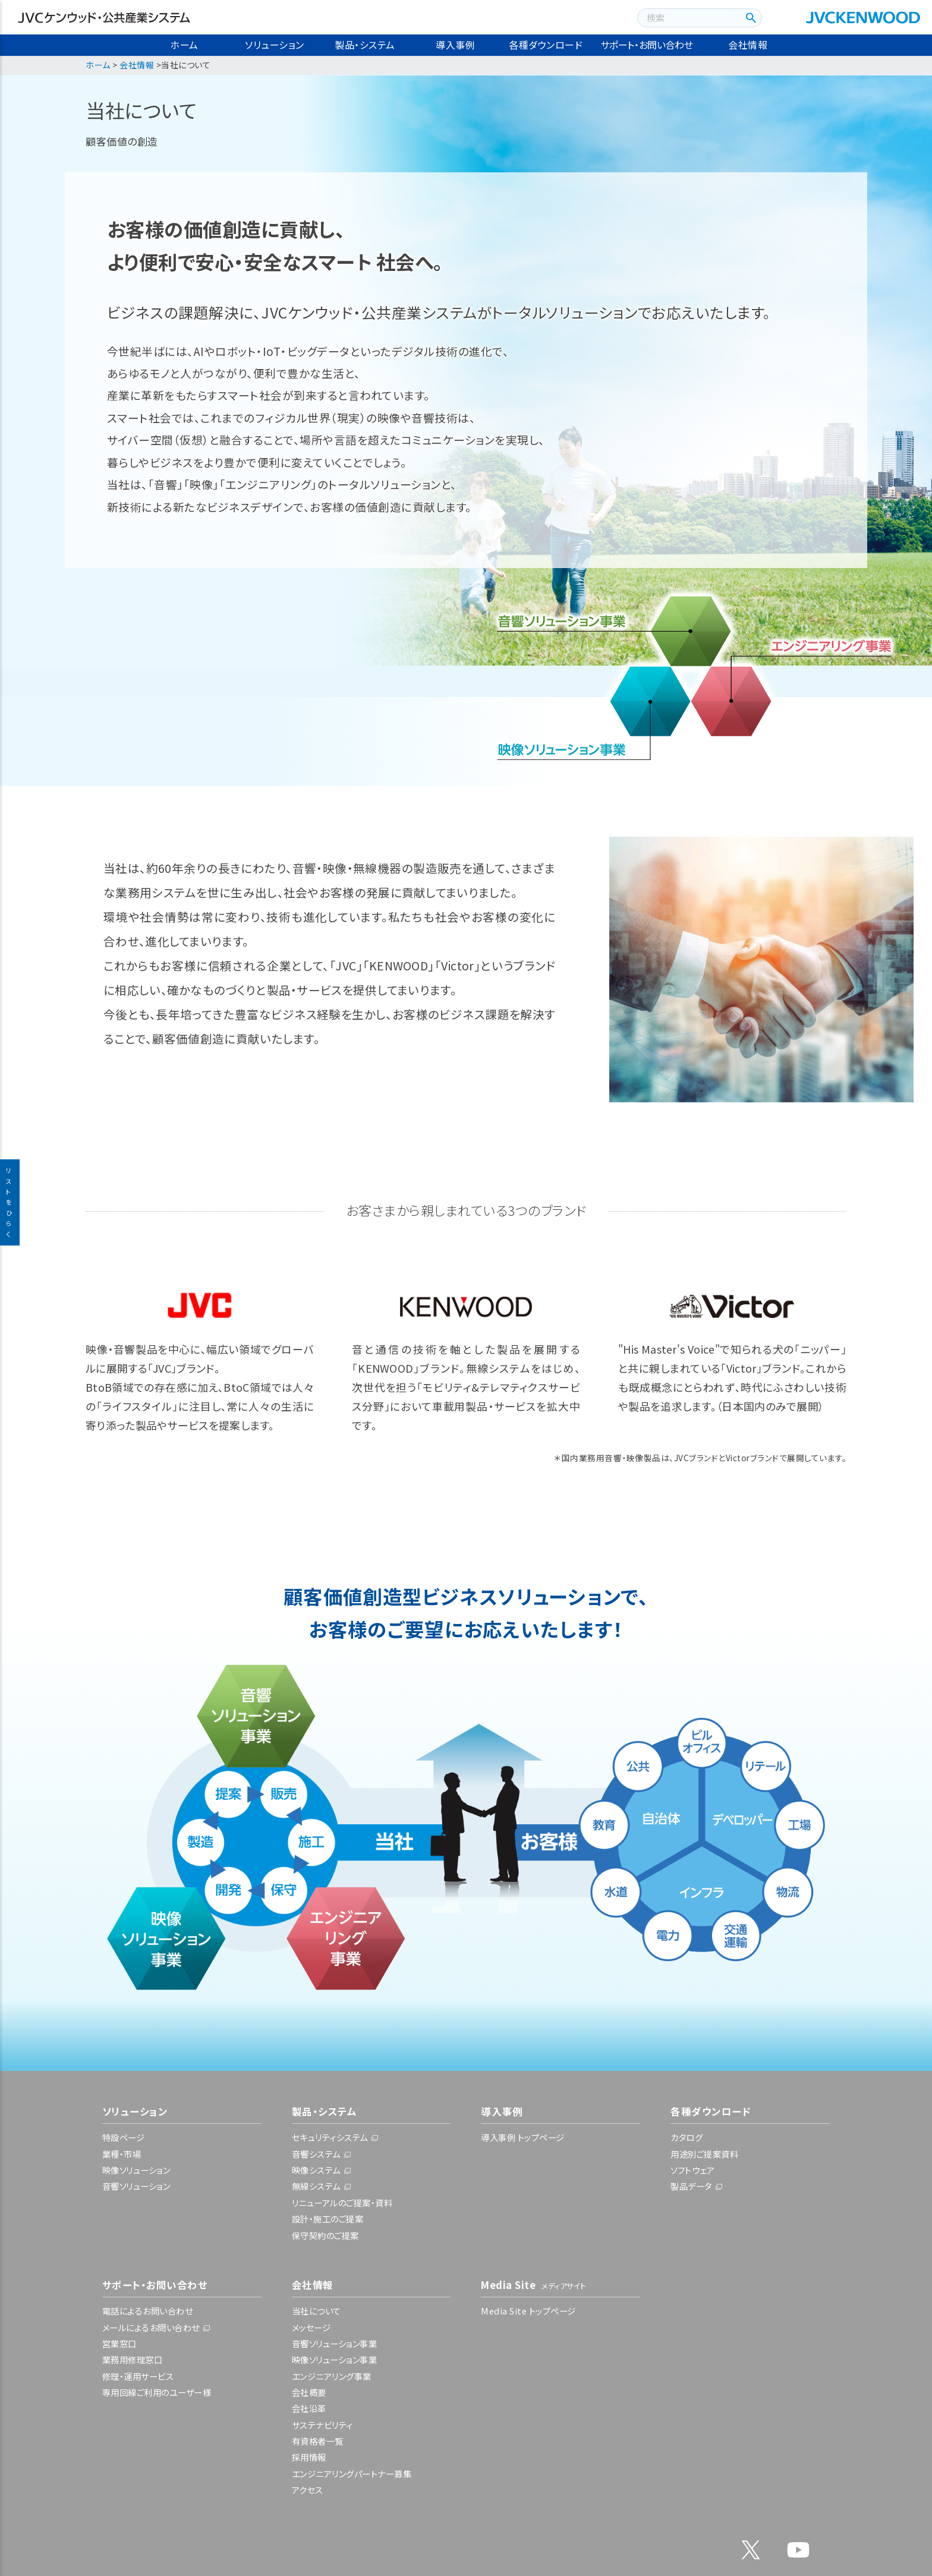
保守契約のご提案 (325, 2235)
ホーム (184, 44)
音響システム (316, 2154)
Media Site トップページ (528, 2310)
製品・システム (365, 44)
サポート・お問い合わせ (646, 44)
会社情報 (747, 44)
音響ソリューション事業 (334, 2343)
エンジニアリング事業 (331, 2376)
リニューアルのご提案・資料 (342, 2202)
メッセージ (311, 2327)
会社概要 (309, 2392)
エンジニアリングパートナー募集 (352, 2473)
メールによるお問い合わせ (151, 2327)
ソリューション (274, 44)
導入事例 (455, 44)
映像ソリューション (136, 2170)
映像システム (316, 2170)
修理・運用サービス (138, 2376)
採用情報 (309, 2457)
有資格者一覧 (318, 2441)
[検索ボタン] (749, 18)
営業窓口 (119, 2343)
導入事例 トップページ (523, 2137)
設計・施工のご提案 (328, 2218)
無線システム (316, 2186)
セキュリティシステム (330, 2137)
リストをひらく (10, 1202)
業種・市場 (121, 2154)
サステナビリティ (322, 2425)
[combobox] (687, 18)
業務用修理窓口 (132, 2359)
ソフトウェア (692, 2170)
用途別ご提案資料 (704, 2154)
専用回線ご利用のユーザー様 (157, 2392)
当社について (316, 2310)
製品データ (691, 2186)
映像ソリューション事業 (334, 2359)
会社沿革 (309, 2408)
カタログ (686, 2137)
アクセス (307, 2489)
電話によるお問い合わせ (147, 2310)
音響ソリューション (136, 2186)
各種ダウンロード (545, 44)
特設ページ (123, 2137)
